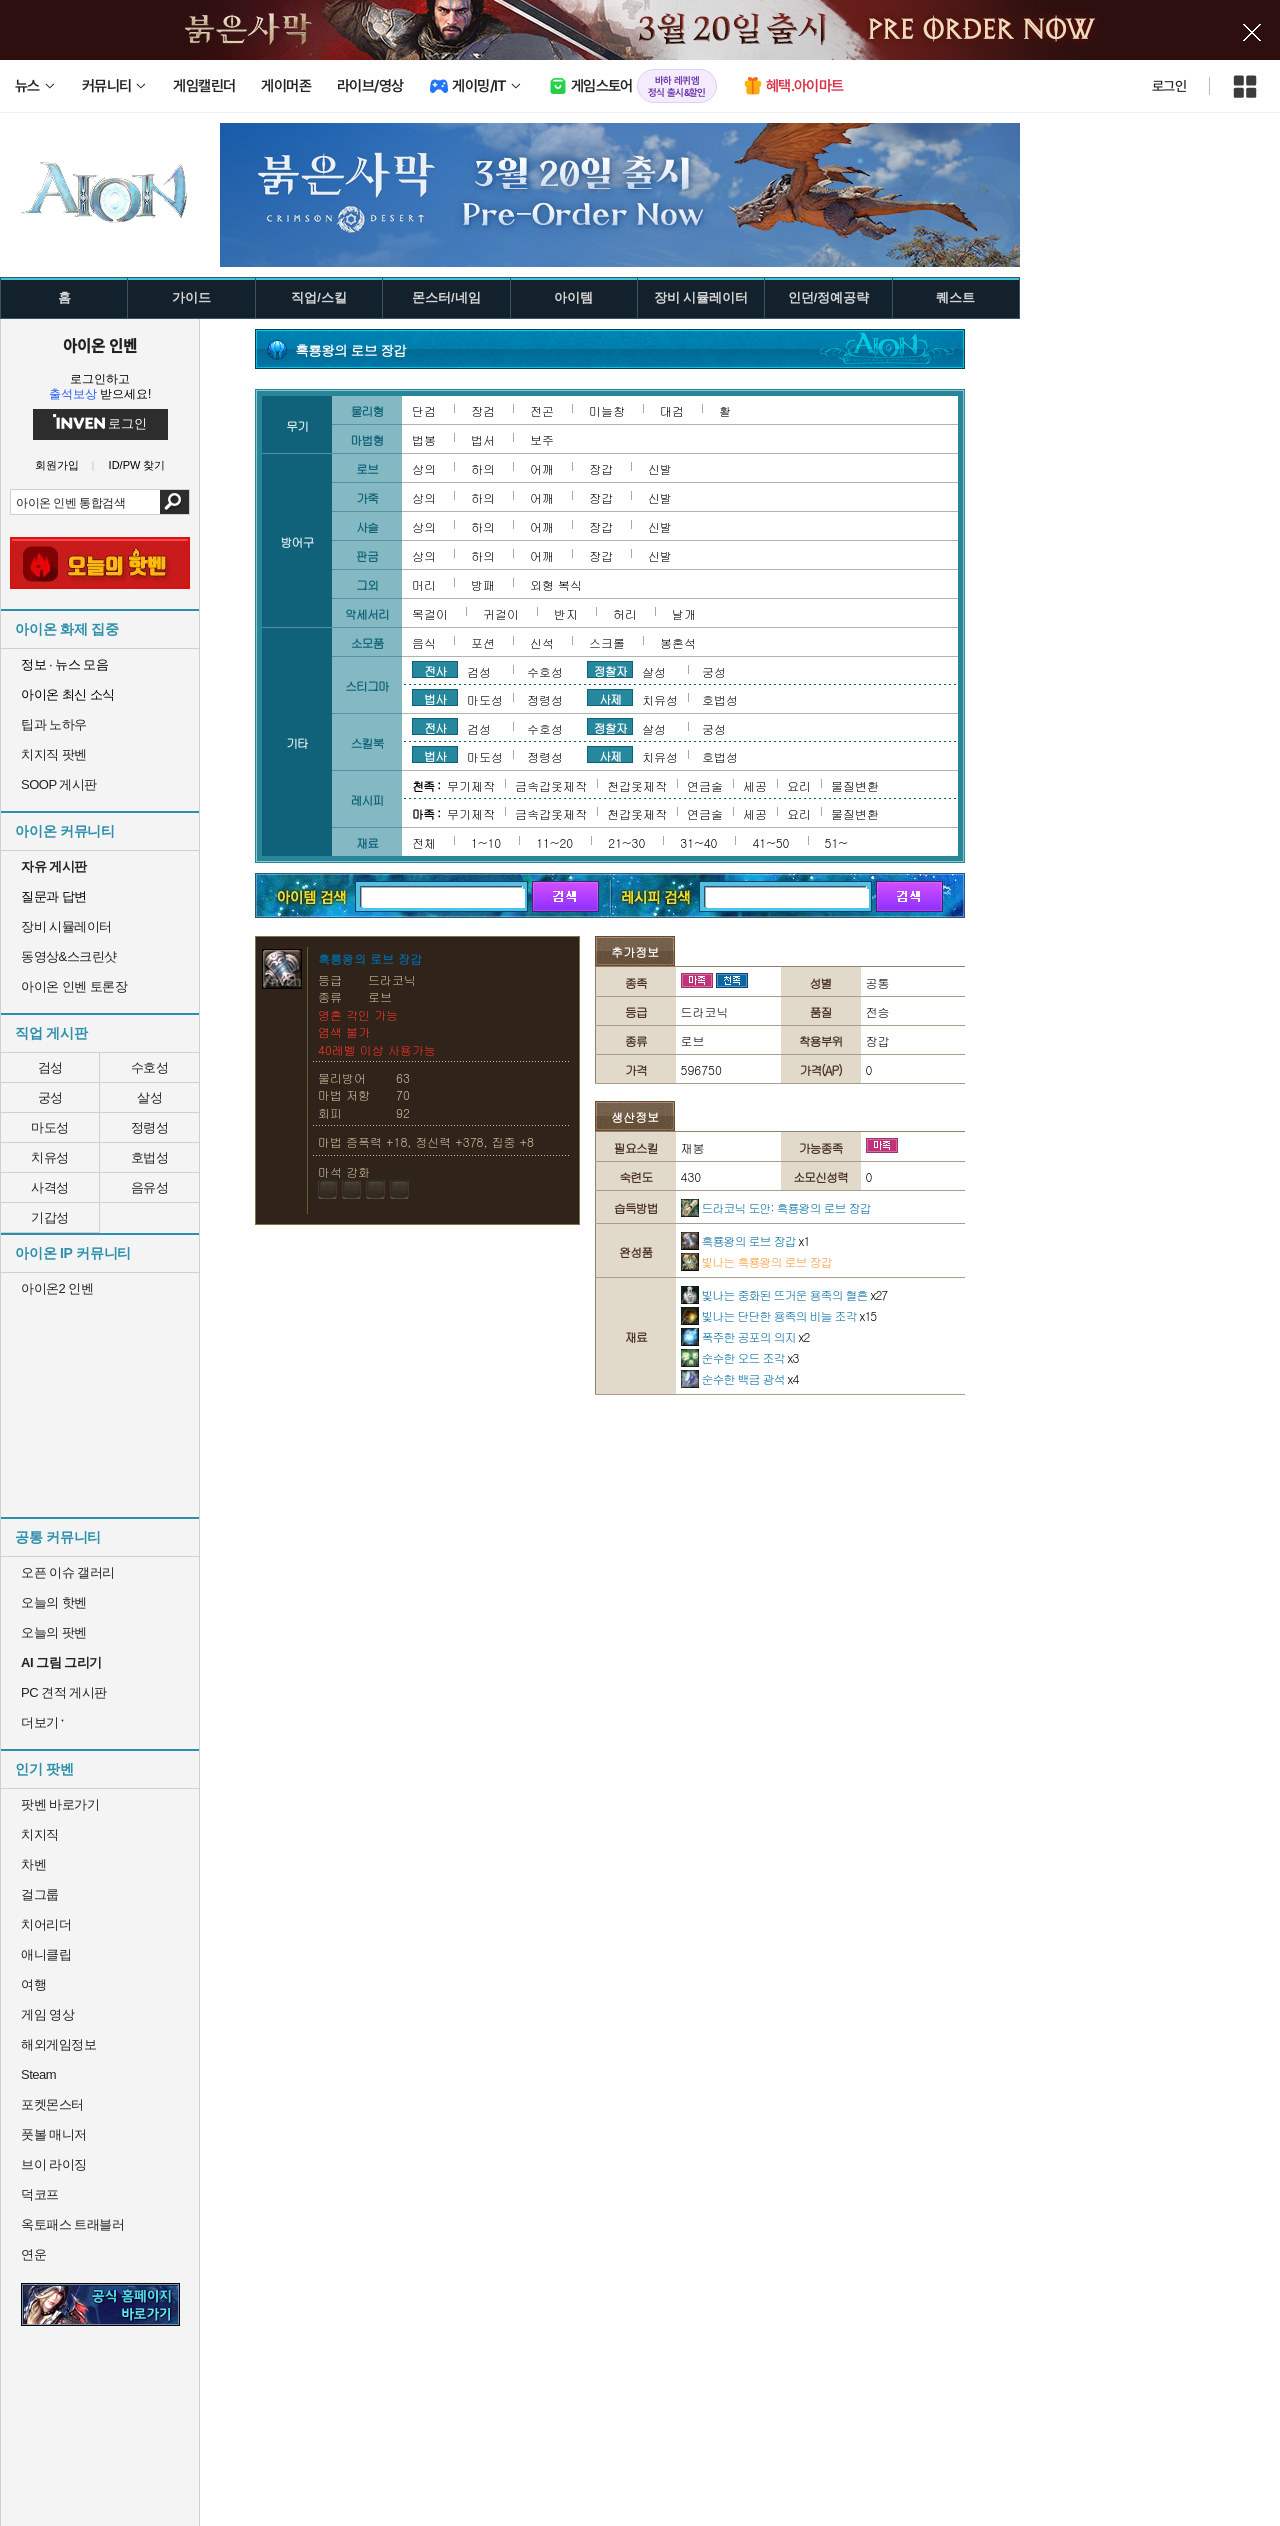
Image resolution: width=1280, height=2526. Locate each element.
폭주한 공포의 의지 (745, 1336)
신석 (542, 642)
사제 (610, 698)
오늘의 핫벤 (54, 1602)
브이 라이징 (54, 2164)
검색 (174, 502)
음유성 (150, 1187)
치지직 (40, 1834)
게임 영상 (47, 2014)
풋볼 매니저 (54, 2134)
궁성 (50, 1097)
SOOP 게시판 (59, 784)
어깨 (542, 468)
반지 (566, 613)
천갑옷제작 (637, 785)
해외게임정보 (58, 2044)
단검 (424, 410)
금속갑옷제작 (551, 785)
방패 (483, 584)
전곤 (542, 410)
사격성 (50, 1187)
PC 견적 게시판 (64, 1692)
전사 (435, 670)
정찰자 (610, 670)
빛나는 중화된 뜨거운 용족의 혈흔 (784, 1294)
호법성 (150, 1157)
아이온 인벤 (100, 345)
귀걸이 (501, 613)
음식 (424, 642)
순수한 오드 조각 (740, 1357)
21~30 (626, 842)
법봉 (424, 439)
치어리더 (46, 1924)
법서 (483, 439)
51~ (836, 842)
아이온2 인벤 (57, 1288)
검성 (50, 1067)
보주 (542, 439)
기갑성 (50, 1217)
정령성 (150, 1127)
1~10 (486, 842)
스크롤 (607, 642)
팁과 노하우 (54, 724)
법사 (435, 698)
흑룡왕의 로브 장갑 (745, 1240)
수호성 (150, 1067)
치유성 (50, 1157)
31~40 (698, 842)
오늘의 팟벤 (54, 1632)
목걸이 (430, 613)
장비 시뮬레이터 (66, 926)
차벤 (33, 1864)
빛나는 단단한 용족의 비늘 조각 (779, 1315)
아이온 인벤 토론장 (74, 986)
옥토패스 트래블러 (72, 2224)
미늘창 (607, 410)
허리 (625, 613)
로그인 (1169, 86)
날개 (684, 613)
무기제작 (471, 785)
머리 (424, 584)
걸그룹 (40, 1894)
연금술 (705, 785)
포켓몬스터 (52, 2104)
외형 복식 (556, 584)
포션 (483, 642)
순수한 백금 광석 (740, 1378)
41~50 (770, 842)
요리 (799, 785)
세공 (755, 785)
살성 (149, 1097)
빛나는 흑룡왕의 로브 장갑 (756, 1261)
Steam (38, 2074)
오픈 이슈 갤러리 (68, 1572)
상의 (424, 468)
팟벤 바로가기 (60, 1804)
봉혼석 (678, 642)
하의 (483, 468)
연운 (33, 2254)
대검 (672, 410)
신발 (660, 468)
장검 (483, 410)
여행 (33, 1984)
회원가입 (57, 465)
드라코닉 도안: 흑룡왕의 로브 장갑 (776, 1207)
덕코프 (40, 2194)
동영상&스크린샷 (69, 956)
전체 (424, 842)
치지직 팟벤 (54, 754)
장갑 (601, 468)
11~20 (554, 842)
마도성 (50, 1127)
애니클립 (46, 1954)
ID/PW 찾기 (137, 465)
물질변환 (855, 785)
